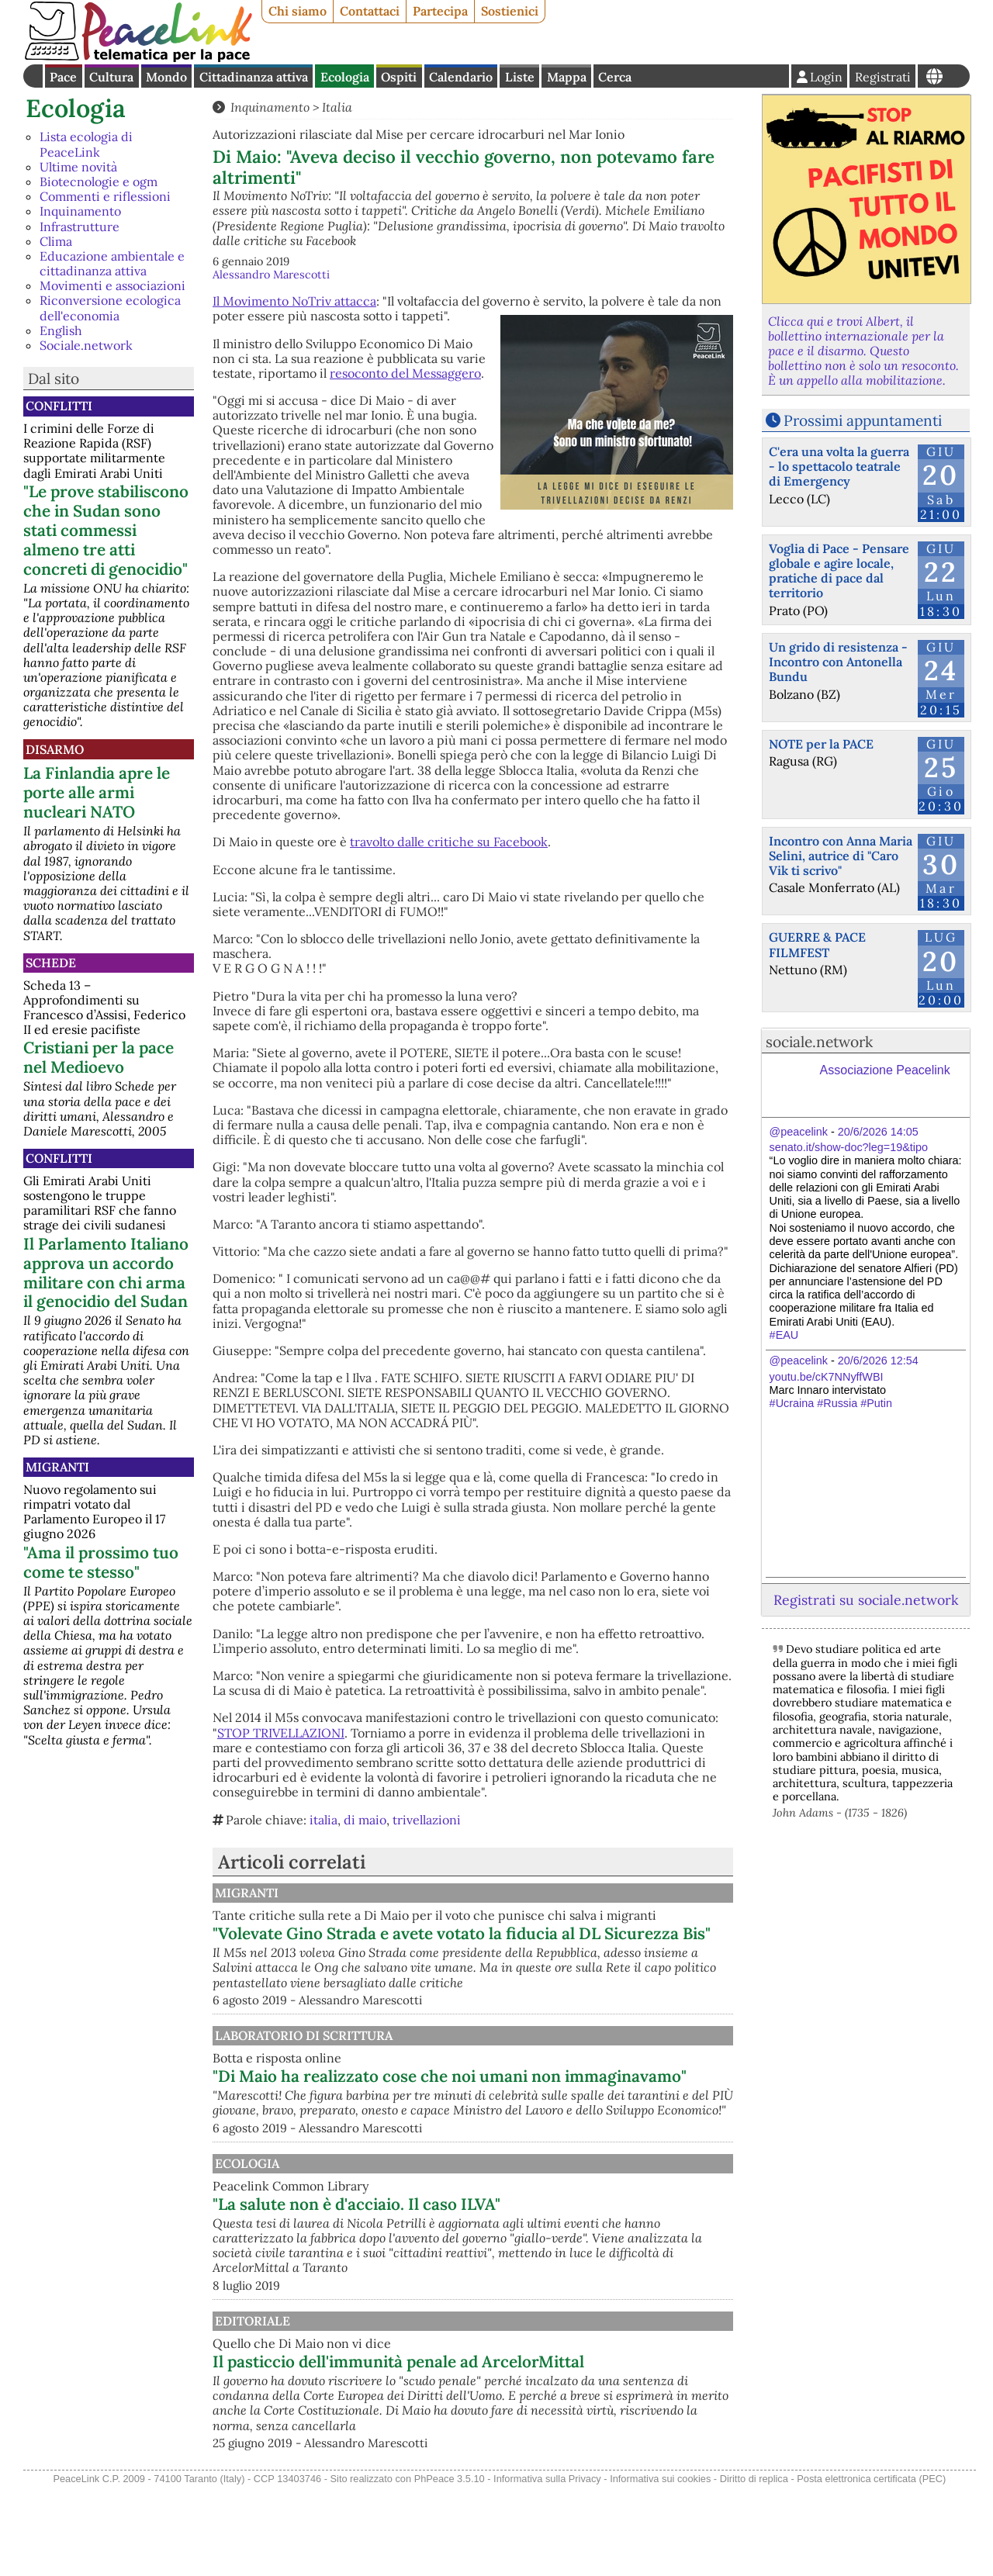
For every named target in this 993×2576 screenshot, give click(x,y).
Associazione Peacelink (885, 1070)
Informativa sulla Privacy (547, 2567)
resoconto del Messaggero (405, 373)
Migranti (57, 1467)
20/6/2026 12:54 (878, 1360)
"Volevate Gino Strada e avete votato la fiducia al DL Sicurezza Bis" (546, 1958)
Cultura (111, 77)
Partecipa (440, 11)
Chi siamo (297, 11)
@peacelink (799, 1131)
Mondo (166, 77)
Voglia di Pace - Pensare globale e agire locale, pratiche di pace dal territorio (839, 571)
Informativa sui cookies (660, 2567)
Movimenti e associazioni (112, 285)
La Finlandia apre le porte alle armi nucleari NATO (96, 792)
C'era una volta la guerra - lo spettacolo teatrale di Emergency (839, 466)
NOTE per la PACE (821, 744)
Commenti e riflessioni (105, 196)
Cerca (614, 77)
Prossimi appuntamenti (863, 420)
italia (323, 1819)
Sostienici (509, 11)
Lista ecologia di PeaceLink (86, 144)
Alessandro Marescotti (271, 275)
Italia (337, 107)
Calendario (461, 77)
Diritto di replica (754, 2567)
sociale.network (819, 1041)
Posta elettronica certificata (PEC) (871, 2567)
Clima (56, 241)
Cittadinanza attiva (253, 77)
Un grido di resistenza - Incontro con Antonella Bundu (838, 661)
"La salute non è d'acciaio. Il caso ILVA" (518, 2257)
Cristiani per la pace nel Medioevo (98, 1057)
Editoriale (411, 2389)
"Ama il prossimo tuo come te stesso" (100, 1562)
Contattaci (370, 11)
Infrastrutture (79, 226)
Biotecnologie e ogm (98, 181)
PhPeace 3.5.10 (449, 2567)
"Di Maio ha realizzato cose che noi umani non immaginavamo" (548, 2120)
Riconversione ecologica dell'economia (110, 307)
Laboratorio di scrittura (463, 2069)
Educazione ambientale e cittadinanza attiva (112, 263)
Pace (63, 77)
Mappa (566, 77)
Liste (520, 77)
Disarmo (55, 749)
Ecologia (344, 77)
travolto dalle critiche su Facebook (449, 841)
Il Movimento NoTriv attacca (294, 301)
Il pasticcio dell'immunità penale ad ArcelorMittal (506, 2439)
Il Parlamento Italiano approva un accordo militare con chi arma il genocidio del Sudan (106, 1272)
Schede (51, 962)
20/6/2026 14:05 (878, 1131)
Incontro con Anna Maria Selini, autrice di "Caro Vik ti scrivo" (840, 855)
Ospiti (399, 77)
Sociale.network (86, 345)
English (61, 330)
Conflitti (59, 405)
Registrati (883, 77)
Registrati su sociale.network (865, 1600)
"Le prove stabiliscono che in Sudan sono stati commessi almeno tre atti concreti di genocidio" (106, 530)
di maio (365, 1819)
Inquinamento (80, 211)
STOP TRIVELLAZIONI (280, 1733)
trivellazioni (427, 1819)
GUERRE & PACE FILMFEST (817, 944)
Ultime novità (78, 167)
